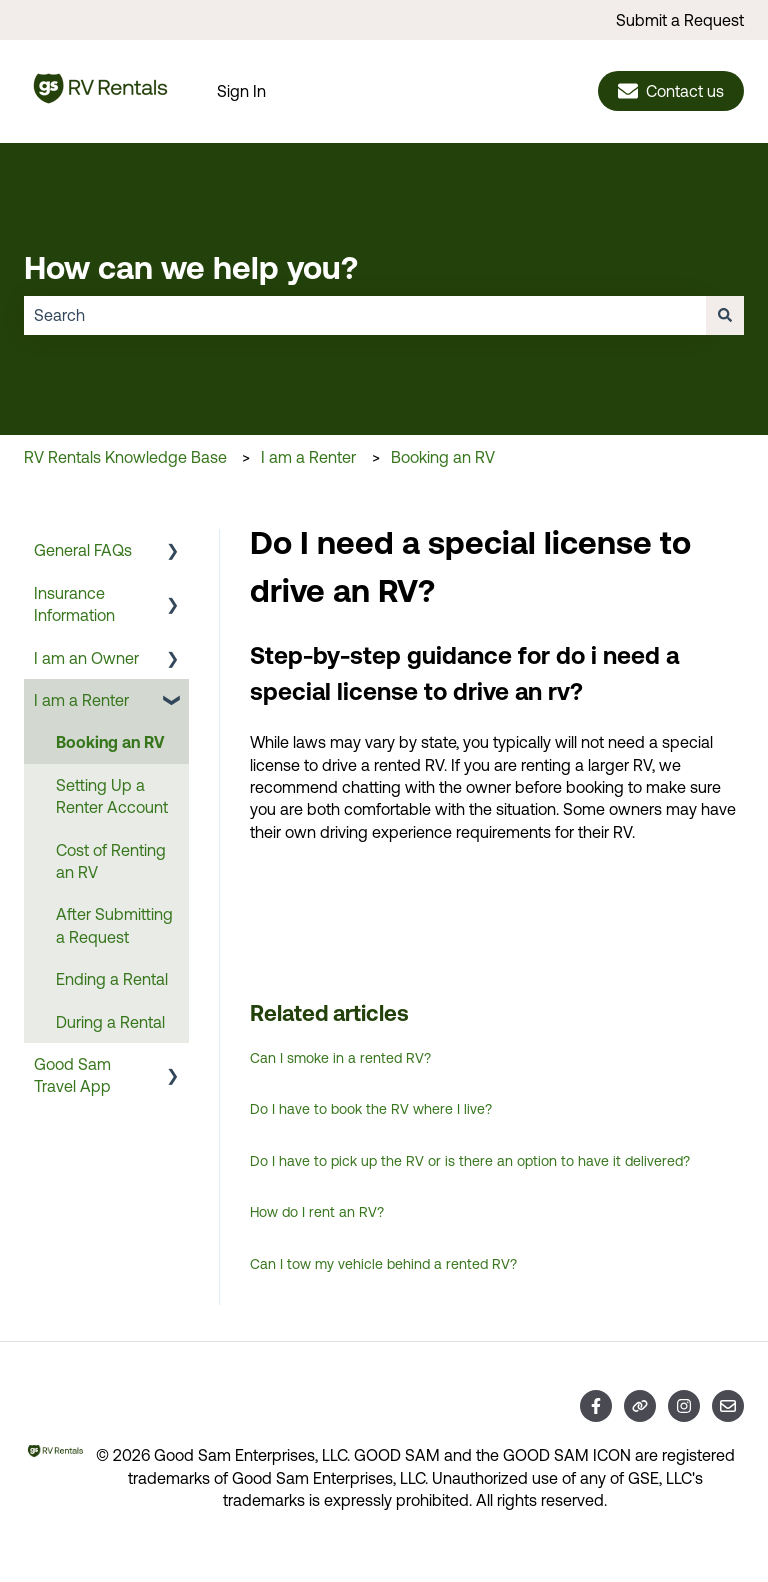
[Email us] (728, 1406)
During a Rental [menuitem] (110, 1022)
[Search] (725, 315)
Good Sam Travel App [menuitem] (72, 1075)
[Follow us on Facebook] (596, 1406)
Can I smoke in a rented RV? (340, 1058)
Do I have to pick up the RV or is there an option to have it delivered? (470, 1161)
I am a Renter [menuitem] (81, 700)
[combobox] (365, 315)
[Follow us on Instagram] (684, 1406)
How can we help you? (191, 267)
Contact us (671, 91)
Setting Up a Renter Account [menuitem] (112, 796)
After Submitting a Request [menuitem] (114, 925)
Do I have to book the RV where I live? (371, 1109)
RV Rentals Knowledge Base (125, 457)
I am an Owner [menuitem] (86, 658)
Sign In (241, 91)
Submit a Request (680, 20)
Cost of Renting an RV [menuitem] (111, 861)
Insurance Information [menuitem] (74, 604)
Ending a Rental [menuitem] (112, 979)
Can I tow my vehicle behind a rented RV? (383, 1264)
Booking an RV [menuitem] (110, 742)
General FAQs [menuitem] (83, 550)
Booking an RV (443, 457)
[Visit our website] (640, 1406)
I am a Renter (308, 457)
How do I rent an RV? (317, 1212)
